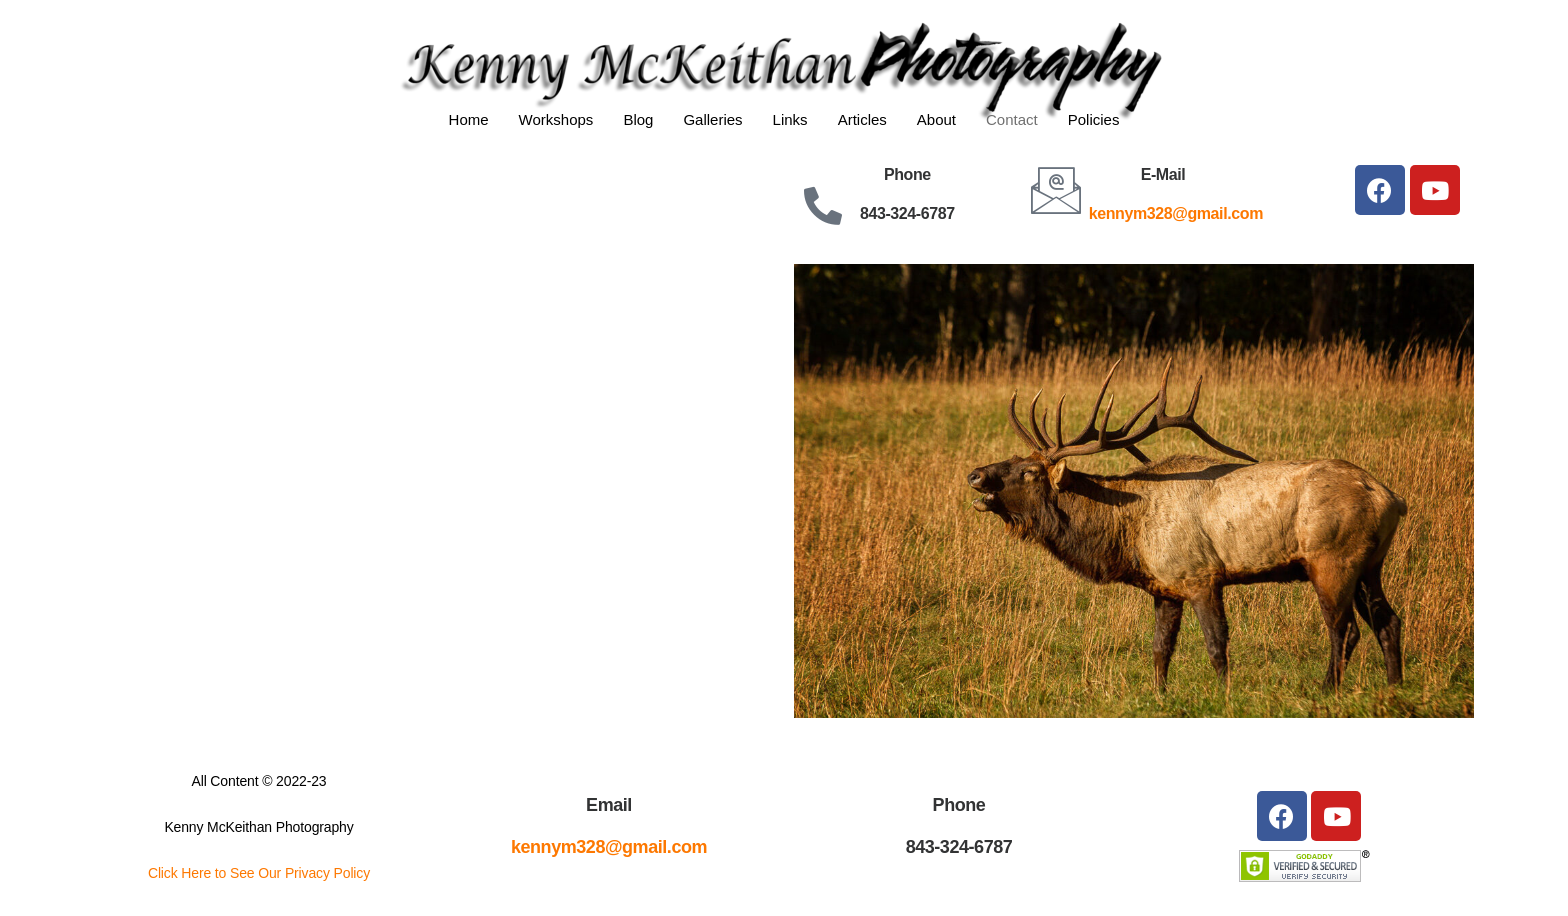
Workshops (556, 119)
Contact (1012, 119)
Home (469, 119)
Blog (638, 119)
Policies (1094, 119)
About (936, 119)
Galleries (712, 119)
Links (790, 119)
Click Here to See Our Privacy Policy (259, 873)
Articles (862, 119)
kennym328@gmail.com (1176, 213)
